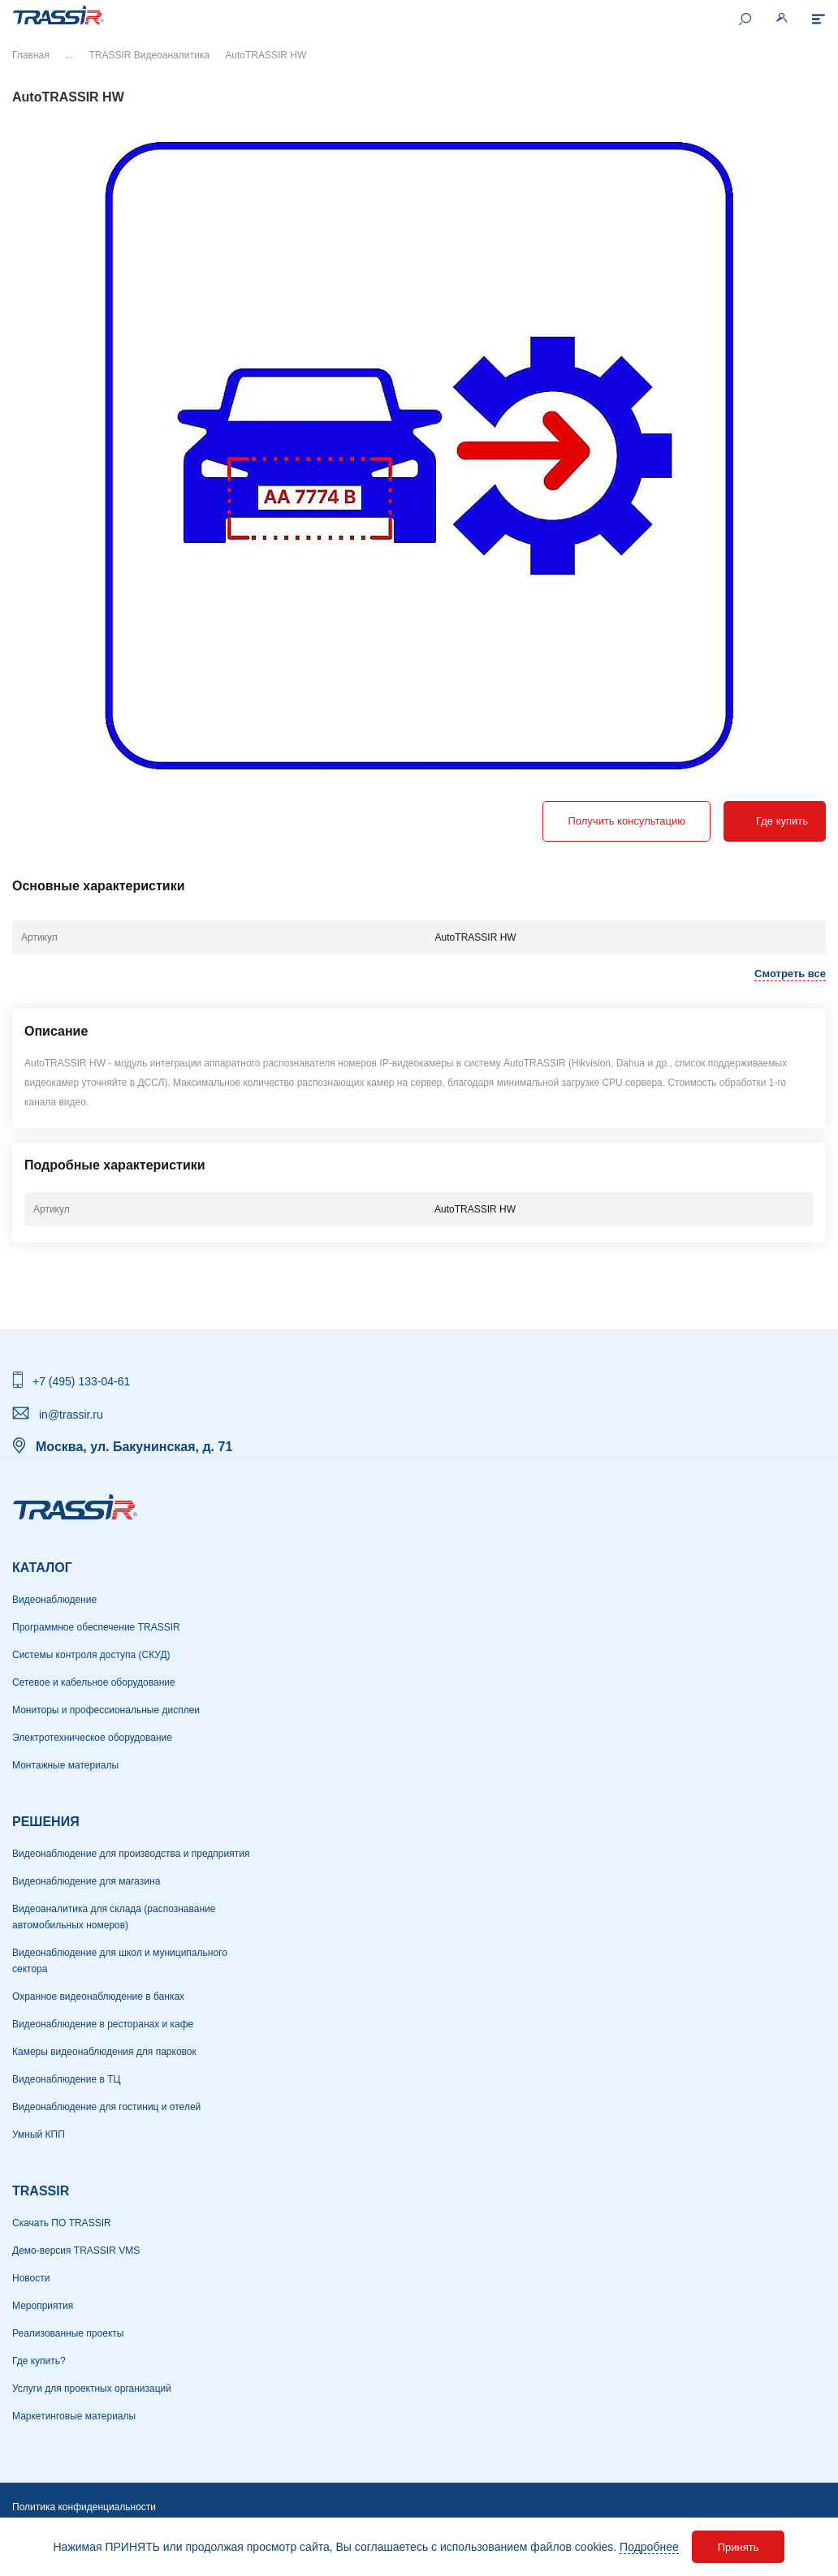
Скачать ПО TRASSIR (61, 2223)
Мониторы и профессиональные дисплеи (106, 1710)
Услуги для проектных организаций (91, 2388)
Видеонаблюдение (54, 1599)
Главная (31, 55)
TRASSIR (40, 2191)
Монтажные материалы (65, 1765)
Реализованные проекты (67, 2333)
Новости (31, 2278)
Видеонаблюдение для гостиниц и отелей (106, 2107)
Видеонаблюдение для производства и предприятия (130, 1853)
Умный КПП (38, 2134)
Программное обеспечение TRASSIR (96, 1627)
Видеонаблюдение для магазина (86, 1881)
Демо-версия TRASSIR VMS (76, 2250)
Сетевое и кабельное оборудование (93, 1682)
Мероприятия (42, 2305)
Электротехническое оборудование (92, 1737)
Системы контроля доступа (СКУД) (91, 1655)
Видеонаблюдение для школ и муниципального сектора (119, 1961)
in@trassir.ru (71, 1414)
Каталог (42, 1567)
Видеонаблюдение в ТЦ (66, 2079)
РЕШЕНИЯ (46, 1822)
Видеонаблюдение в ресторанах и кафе (102, 2024)
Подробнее (649, 2546)
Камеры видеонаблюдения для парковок (104, 2051)
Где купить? (39, 2361)
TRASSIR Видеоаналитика (149, 55)
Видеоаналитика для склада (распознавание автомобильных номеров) (113, 1917)
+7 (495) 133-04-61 (81, 1381)
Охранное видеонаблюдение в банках (98, 1996)
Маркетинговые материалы (74, 2416)
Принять (738, 2547)
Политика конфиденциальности (84, 2507)
